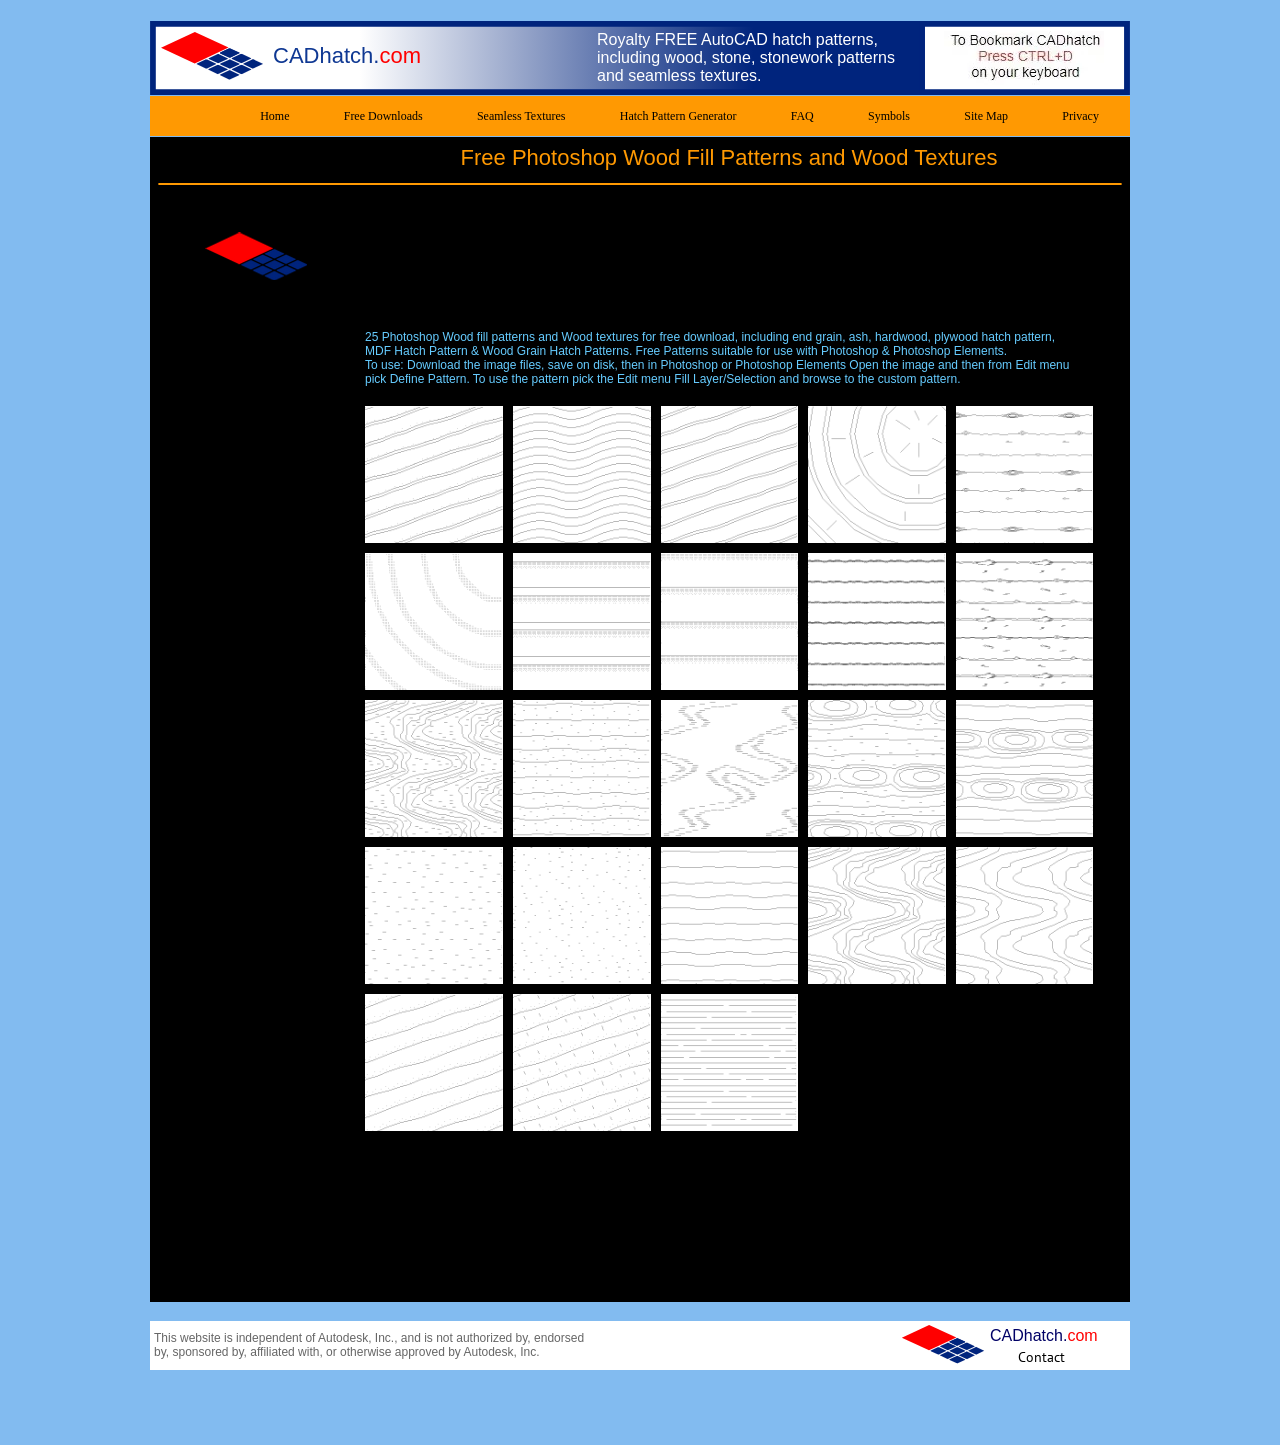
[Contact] (1041, 1356)
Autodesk (343, 1338)
